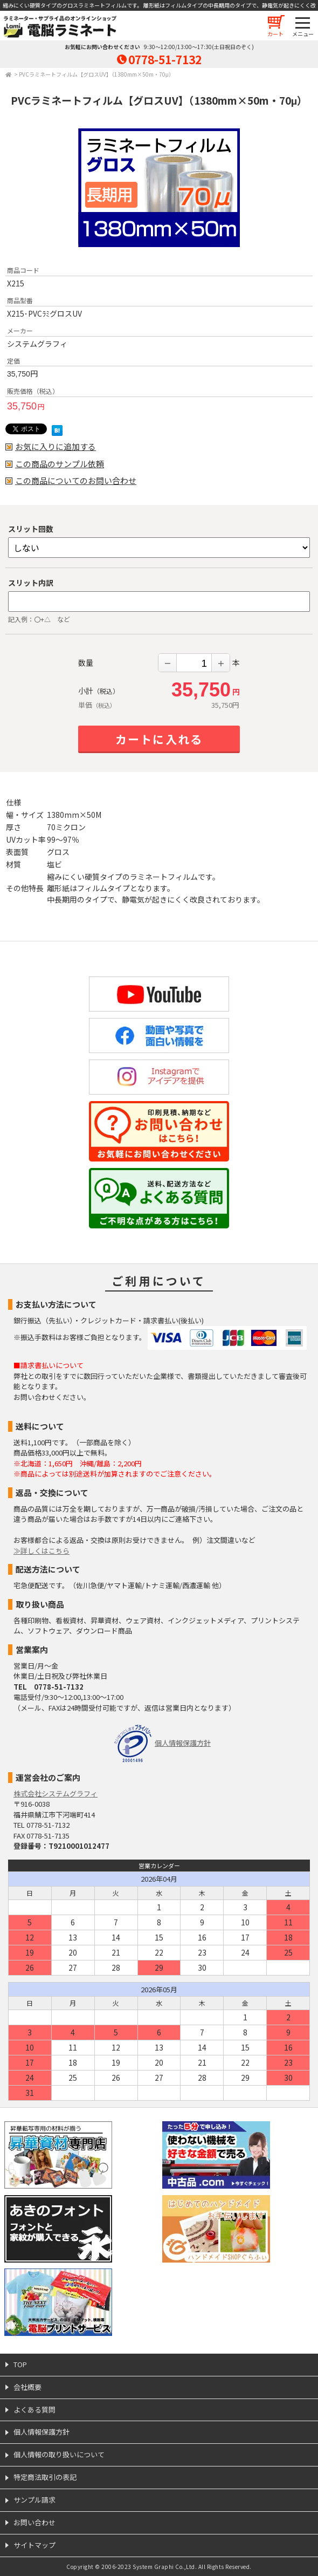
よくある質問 (34, 2409)
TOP (20, 2364)
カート (275, 34)
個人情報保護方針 (183, 1743)
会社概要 (27, 2387)
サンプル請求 (34, 2500)
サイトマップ (34, 2545)
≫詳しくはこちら (41, 1551)
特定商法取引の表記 (45, 2477)
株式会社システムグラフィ (55, 1793)
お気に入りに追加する (55, 446)
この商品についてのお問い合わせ (75, 480)
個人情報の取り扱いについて (59, 2454)
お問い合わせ (34, 2522)
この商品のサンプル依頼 (59, 464)
